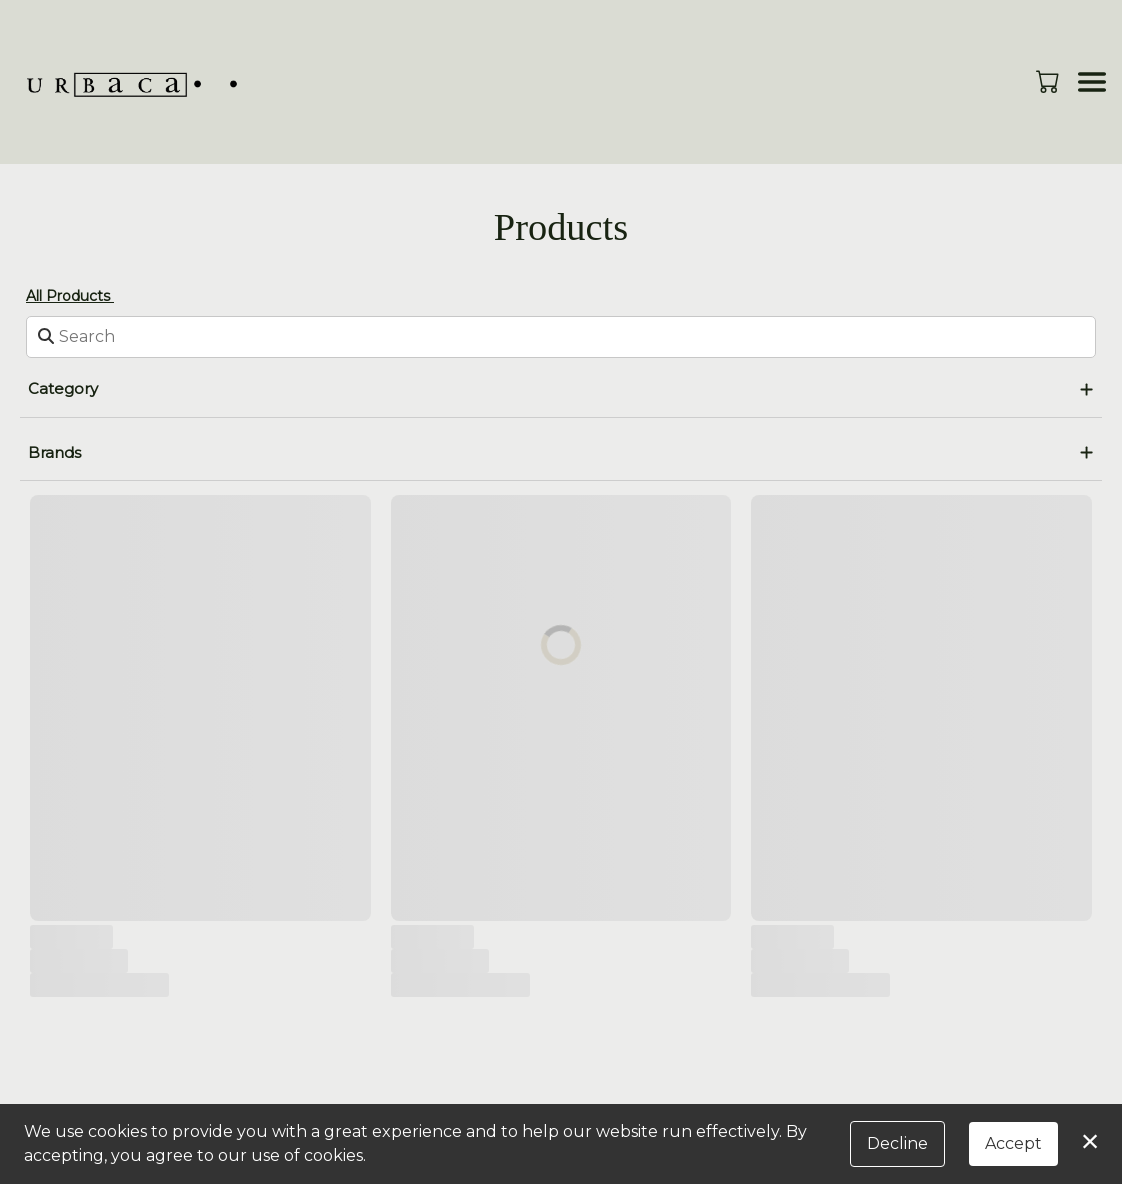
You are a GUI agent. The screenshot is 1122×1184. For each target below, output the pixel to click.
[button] (1049, 81)
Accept (1013, 1143)
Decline (897, 1143)
